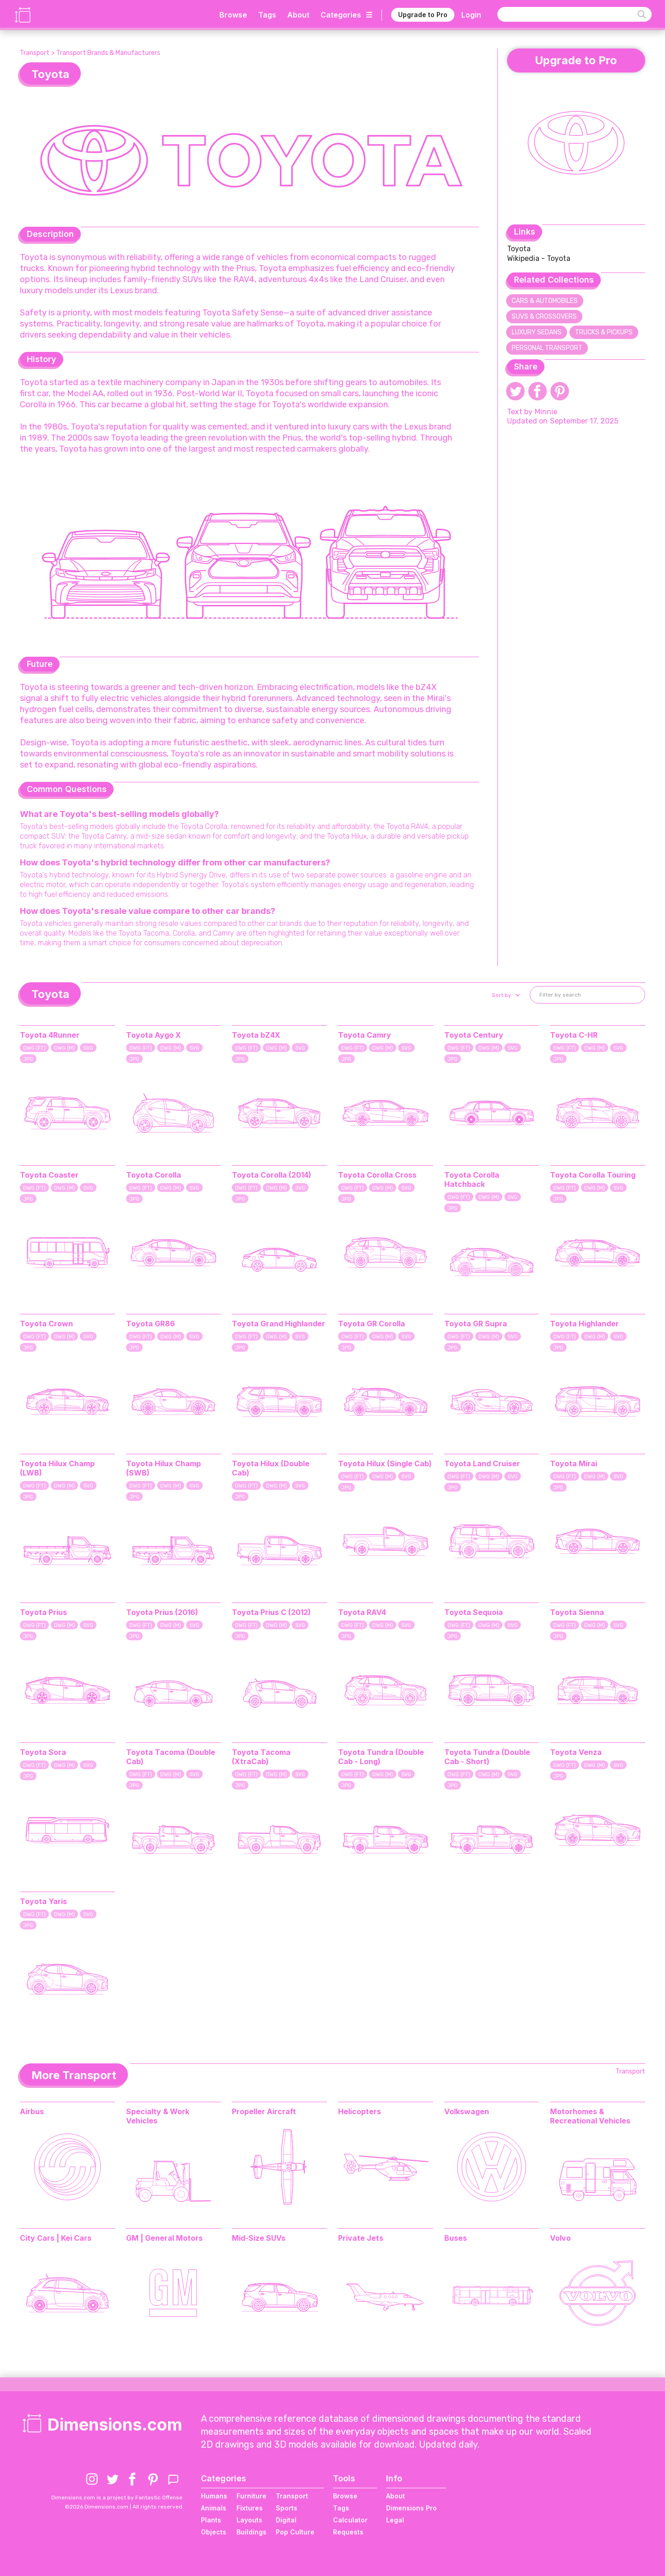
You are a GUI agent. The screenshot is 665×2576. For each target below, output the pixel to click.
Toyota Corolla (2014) (271, 1174)
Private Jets (360, 2238)
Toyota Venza (576, 1752)
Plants (211, 2520)
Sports (286, 2508)
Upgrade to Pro (422, 14)
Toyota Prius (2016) (162, 1612)
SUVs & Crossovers (544, 316)
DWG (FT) (34, 1048)
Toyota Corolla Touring (592, 1174)
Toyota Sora (43, 1752)
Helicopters (359, 2111)
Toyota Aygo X (153, 1035)
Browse (233, 14)
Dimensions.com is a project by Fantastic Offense (116, 2497)
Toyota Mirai (573, 1463)
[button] (505, 995)
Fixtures (249, 2508)
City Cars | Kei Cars (55, 2238)
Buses (455, 2238)
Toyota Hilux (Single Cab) (385, 1463)
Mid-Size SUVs (258, 2238)
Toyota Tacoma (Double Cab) (170, 1757)
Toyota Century (473, 1035)
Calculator (350, 2520)
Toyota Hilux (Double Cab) (270, 1468)
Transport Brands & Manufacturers (108, 53)
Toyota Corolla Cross (377, 1174)
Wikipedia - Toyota (538, 258)
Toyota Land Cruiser (482, 1463)
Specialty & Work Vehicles (157, 2116)
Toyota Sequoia (473, 1612)
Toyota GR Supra (475, 1323)
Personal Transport (547, 348)
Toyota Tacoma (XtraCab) (261, 1757)
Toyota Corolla (153, 1174)
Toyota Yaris (43, 1901)
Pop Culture (295, 2532)
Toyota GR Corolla (371, 1323)
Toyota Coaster (49, 1174)
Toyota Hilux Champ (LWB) (57, 1468)
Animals (213, 2508)
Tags (267, 14)
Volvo (560, 2238)
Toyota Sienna (577, 1612)
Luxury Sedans (537, 332)
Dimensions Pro (411, 2508)
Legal (395, 2520)
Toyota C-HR (574, 1035)
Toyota (519, 248)
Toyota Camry (364, 1035)
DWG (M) (64, 1048)
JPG (28, 1059)
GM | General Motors (164, 2238)
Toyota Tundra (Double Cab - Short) (487, 1757)
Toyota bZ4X (256, 1035)
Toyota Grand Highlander (278, 1323)
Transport (34, 53)
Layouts (249, 2520)
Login (471, 14)
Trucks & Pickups (604, 332)
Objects (213, 2532)
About (298, 14)
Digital (286, 2520)
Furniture (251, 2496)
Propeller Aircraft (264, 2111)
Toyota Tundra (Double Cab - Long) (381, 1757)
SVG (88, 1048)
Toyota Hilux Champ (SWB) (163, 1468)
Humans (214, 2496)
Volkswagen (466, 2111)
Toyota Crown (46, 1323)
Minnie (546, 411)
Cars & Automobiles (545, 301)
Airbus (32, 2111)
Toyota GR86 (150, 1323)
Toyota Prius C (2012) (271, 1612)
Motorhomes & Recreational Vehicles (590, 2116)
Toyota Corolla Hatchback (471, 1179)
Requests (348, 2532)
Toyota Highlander (584, 1323)
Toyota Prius (43, 1612)
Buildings (251, 2532)
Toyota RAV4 (362, 1612)
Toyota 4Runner (49, 1035)
